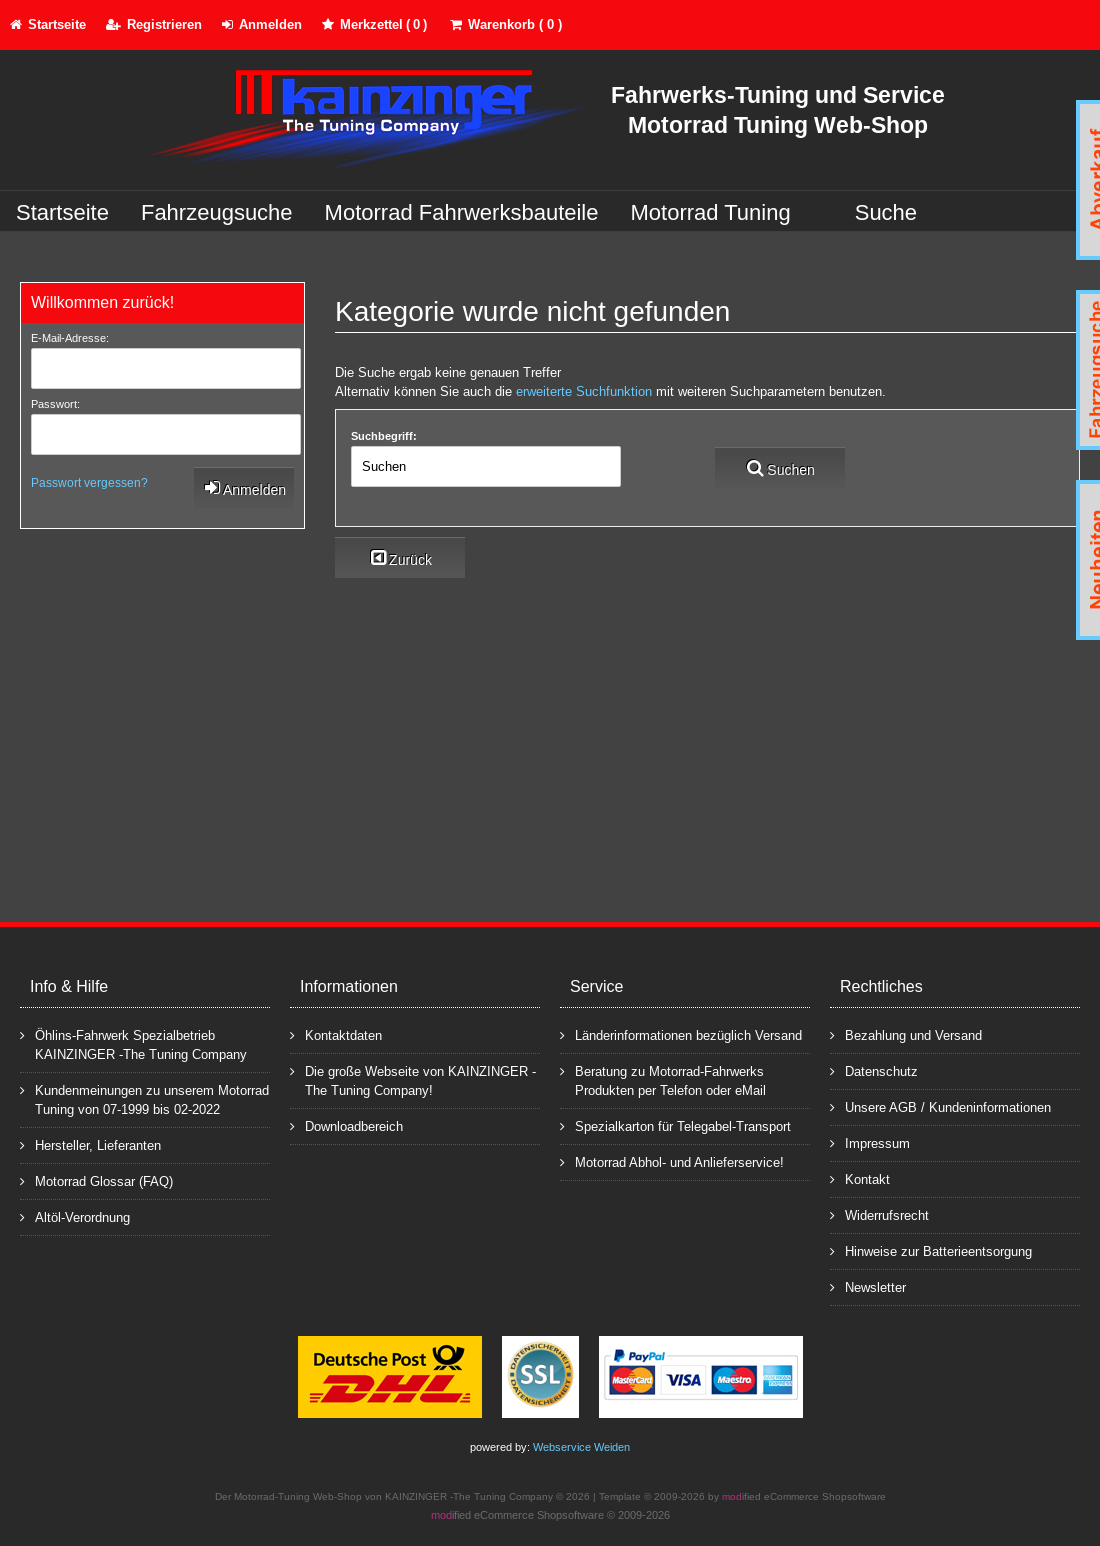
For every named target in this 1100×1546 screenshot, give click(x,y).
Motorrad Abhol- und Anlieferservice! (672, 1161)
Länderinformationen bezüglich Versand (681, 1034)
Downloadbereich (346, 1125)
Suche (886, 212)
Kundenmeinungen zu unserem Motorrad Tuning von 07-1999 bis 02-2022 (144, 1099)
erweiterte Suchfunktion (584, 391)
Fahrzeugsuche (217, 212)
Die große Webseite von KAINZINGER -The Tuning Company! (413, 1080)
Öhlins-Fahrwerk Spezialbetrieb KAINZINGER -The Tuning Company (133, 1044)
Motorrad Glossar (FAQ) (96, 1180)
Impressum (870, 1142)
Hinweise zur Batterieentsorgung (931, 1250)
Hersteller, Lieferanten (90, 1144)
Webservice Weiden (581, 1447)
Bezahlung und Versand (906, 1034)
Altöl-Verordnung (75, 1216)
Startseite (62, 212)
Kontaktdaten (336, 1034)
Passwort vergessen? (89, 483)
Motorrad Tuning (711, 212)
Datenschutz (874, 1070)
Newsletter (868, 1286)
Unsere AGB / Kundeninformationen (940, 1106)
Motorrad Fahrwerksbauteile (462, 212)
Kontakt (860, 1178)
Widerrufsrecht (879, 1214)
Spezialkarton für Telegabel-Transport (675, 1125)
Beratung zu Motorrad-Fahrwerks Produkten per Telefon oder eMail (663, 1080)
